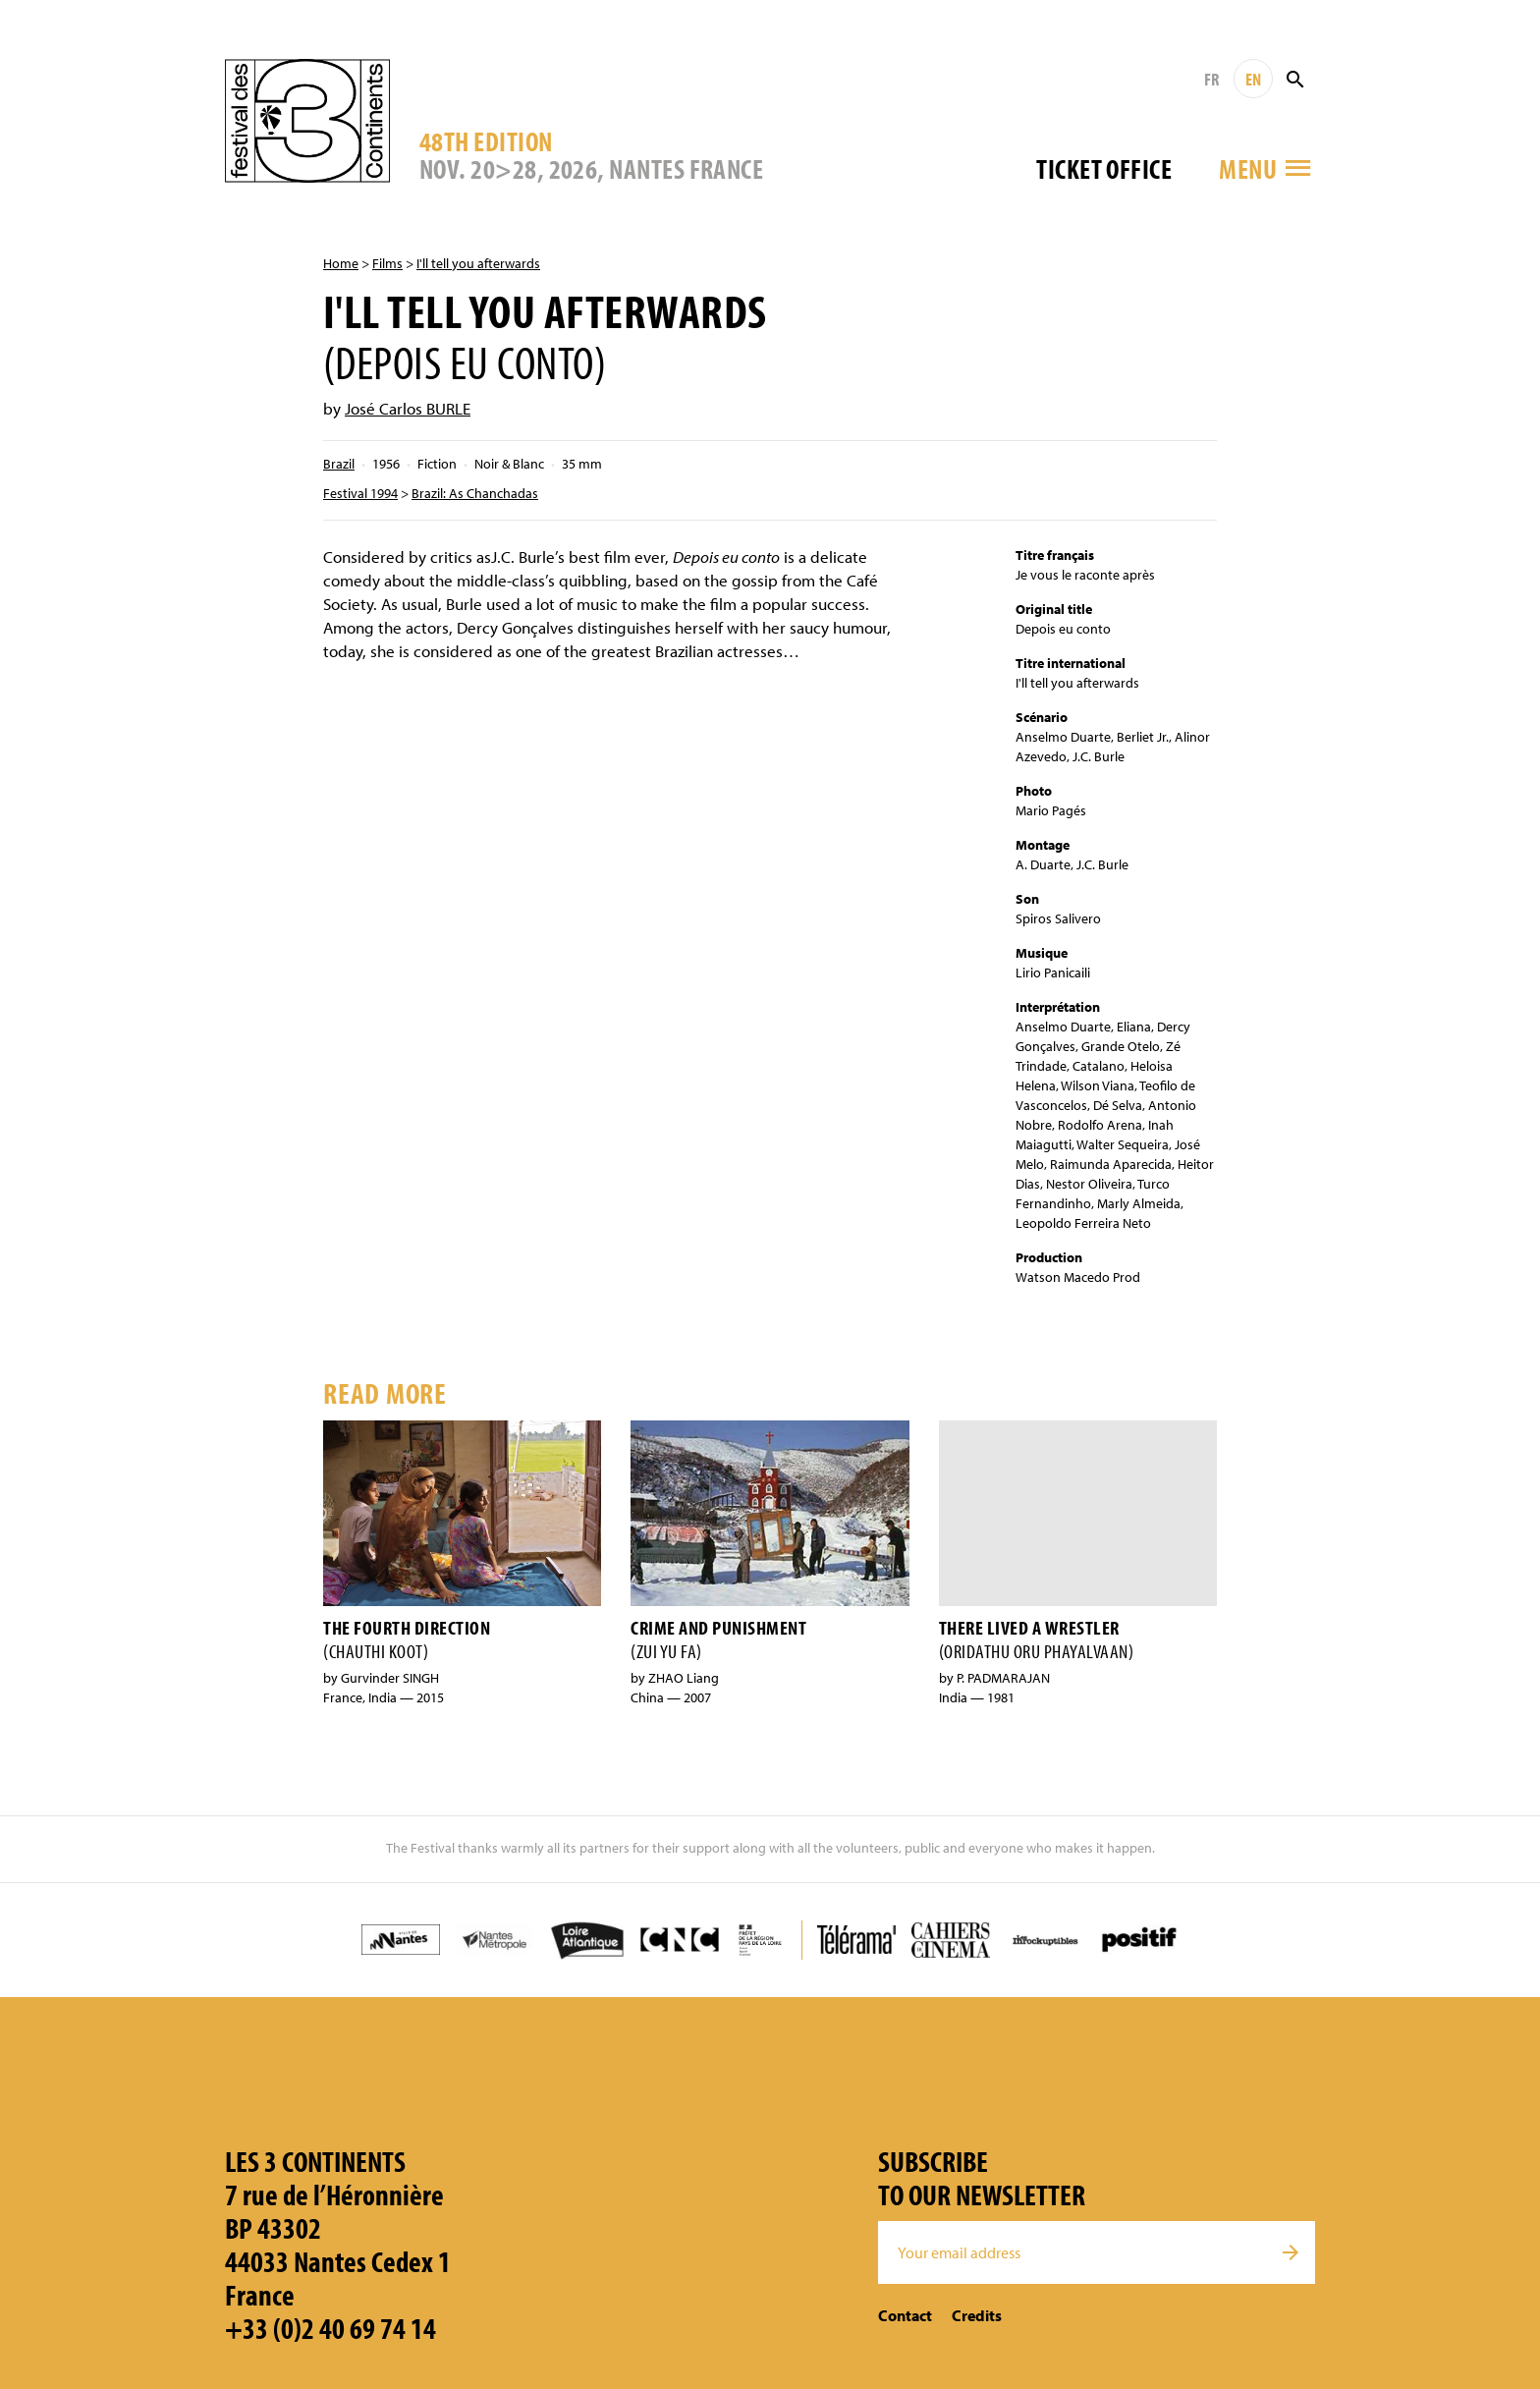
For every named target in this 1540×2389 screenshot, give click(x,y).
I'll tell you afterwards (478, 263)
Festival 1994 (360, 493)
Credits (977, 2315)
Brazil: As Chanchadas (475, 493)
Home (340, 263)
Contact (905, 2315)
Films (387, 263)
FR (1211, 79)
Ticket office (1104, 168)
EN (1253, 79)
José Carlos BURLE (407, 408)
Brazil (339, 463)
